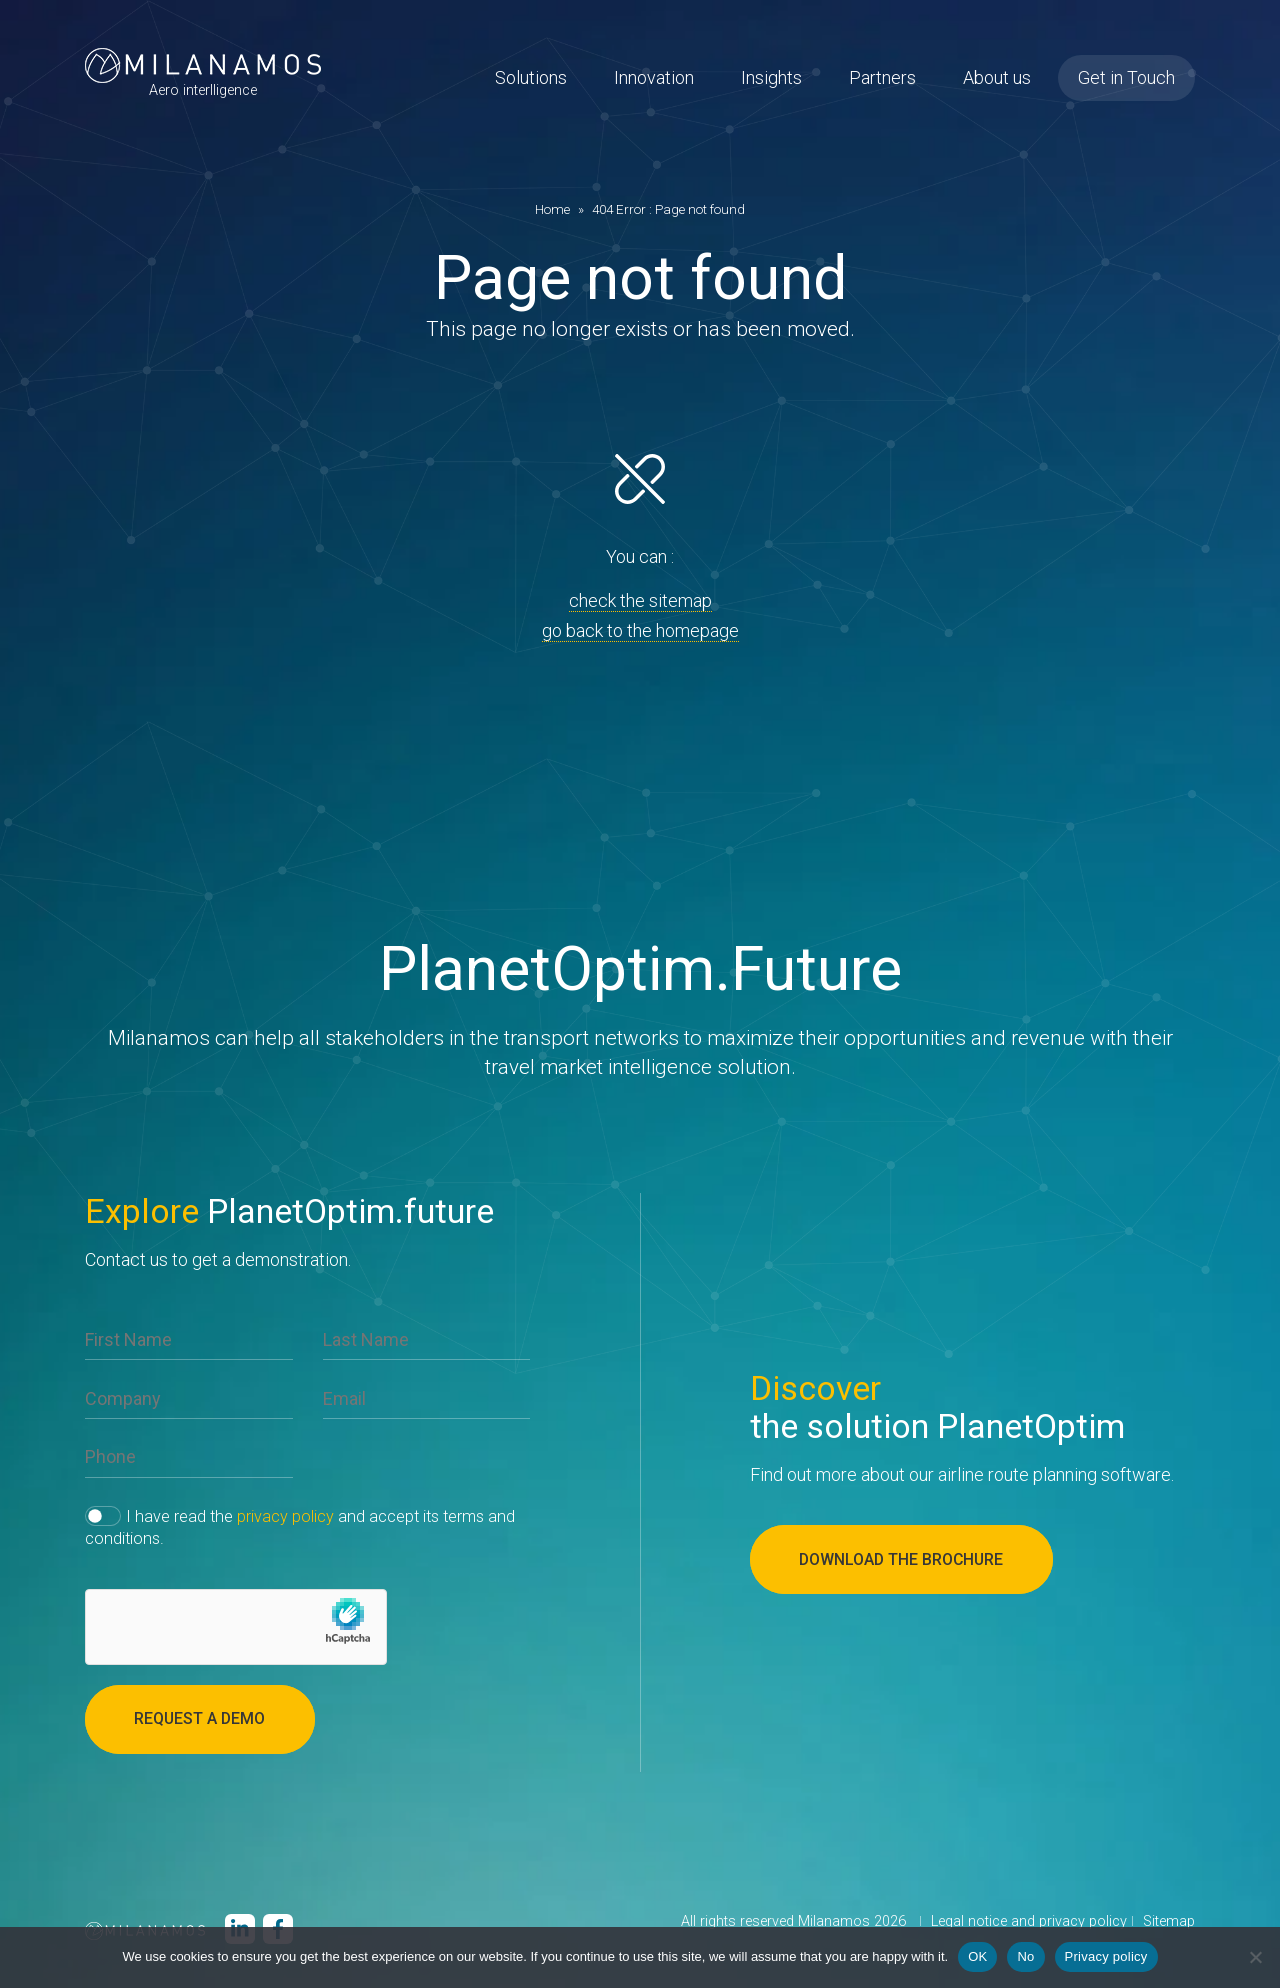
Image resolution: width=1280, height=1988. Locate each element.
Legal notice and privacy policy (1029, 1922)
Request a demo (201, 1719)
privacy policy (285, 1516)
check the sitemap (640, 600)
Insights (771, 80)
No (1025, 1956)
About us (997, 80)
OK (977, 1956)
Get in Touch (1126, 80)
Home (552, 209)
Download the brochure (904, 1559)
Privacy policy (1106, 1956)
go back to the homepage (640, 630)
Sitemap (1169, 1922)
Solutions (531, 80)
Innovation (654, 80)
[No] (1255, 1957)
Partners (882, 80)
